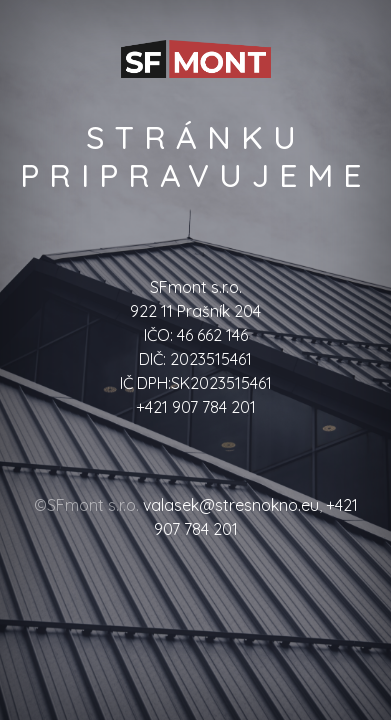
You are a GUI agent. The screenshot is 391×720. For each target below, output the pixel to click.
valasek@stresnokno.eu (231, 505)
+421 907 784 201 (196, 407)
